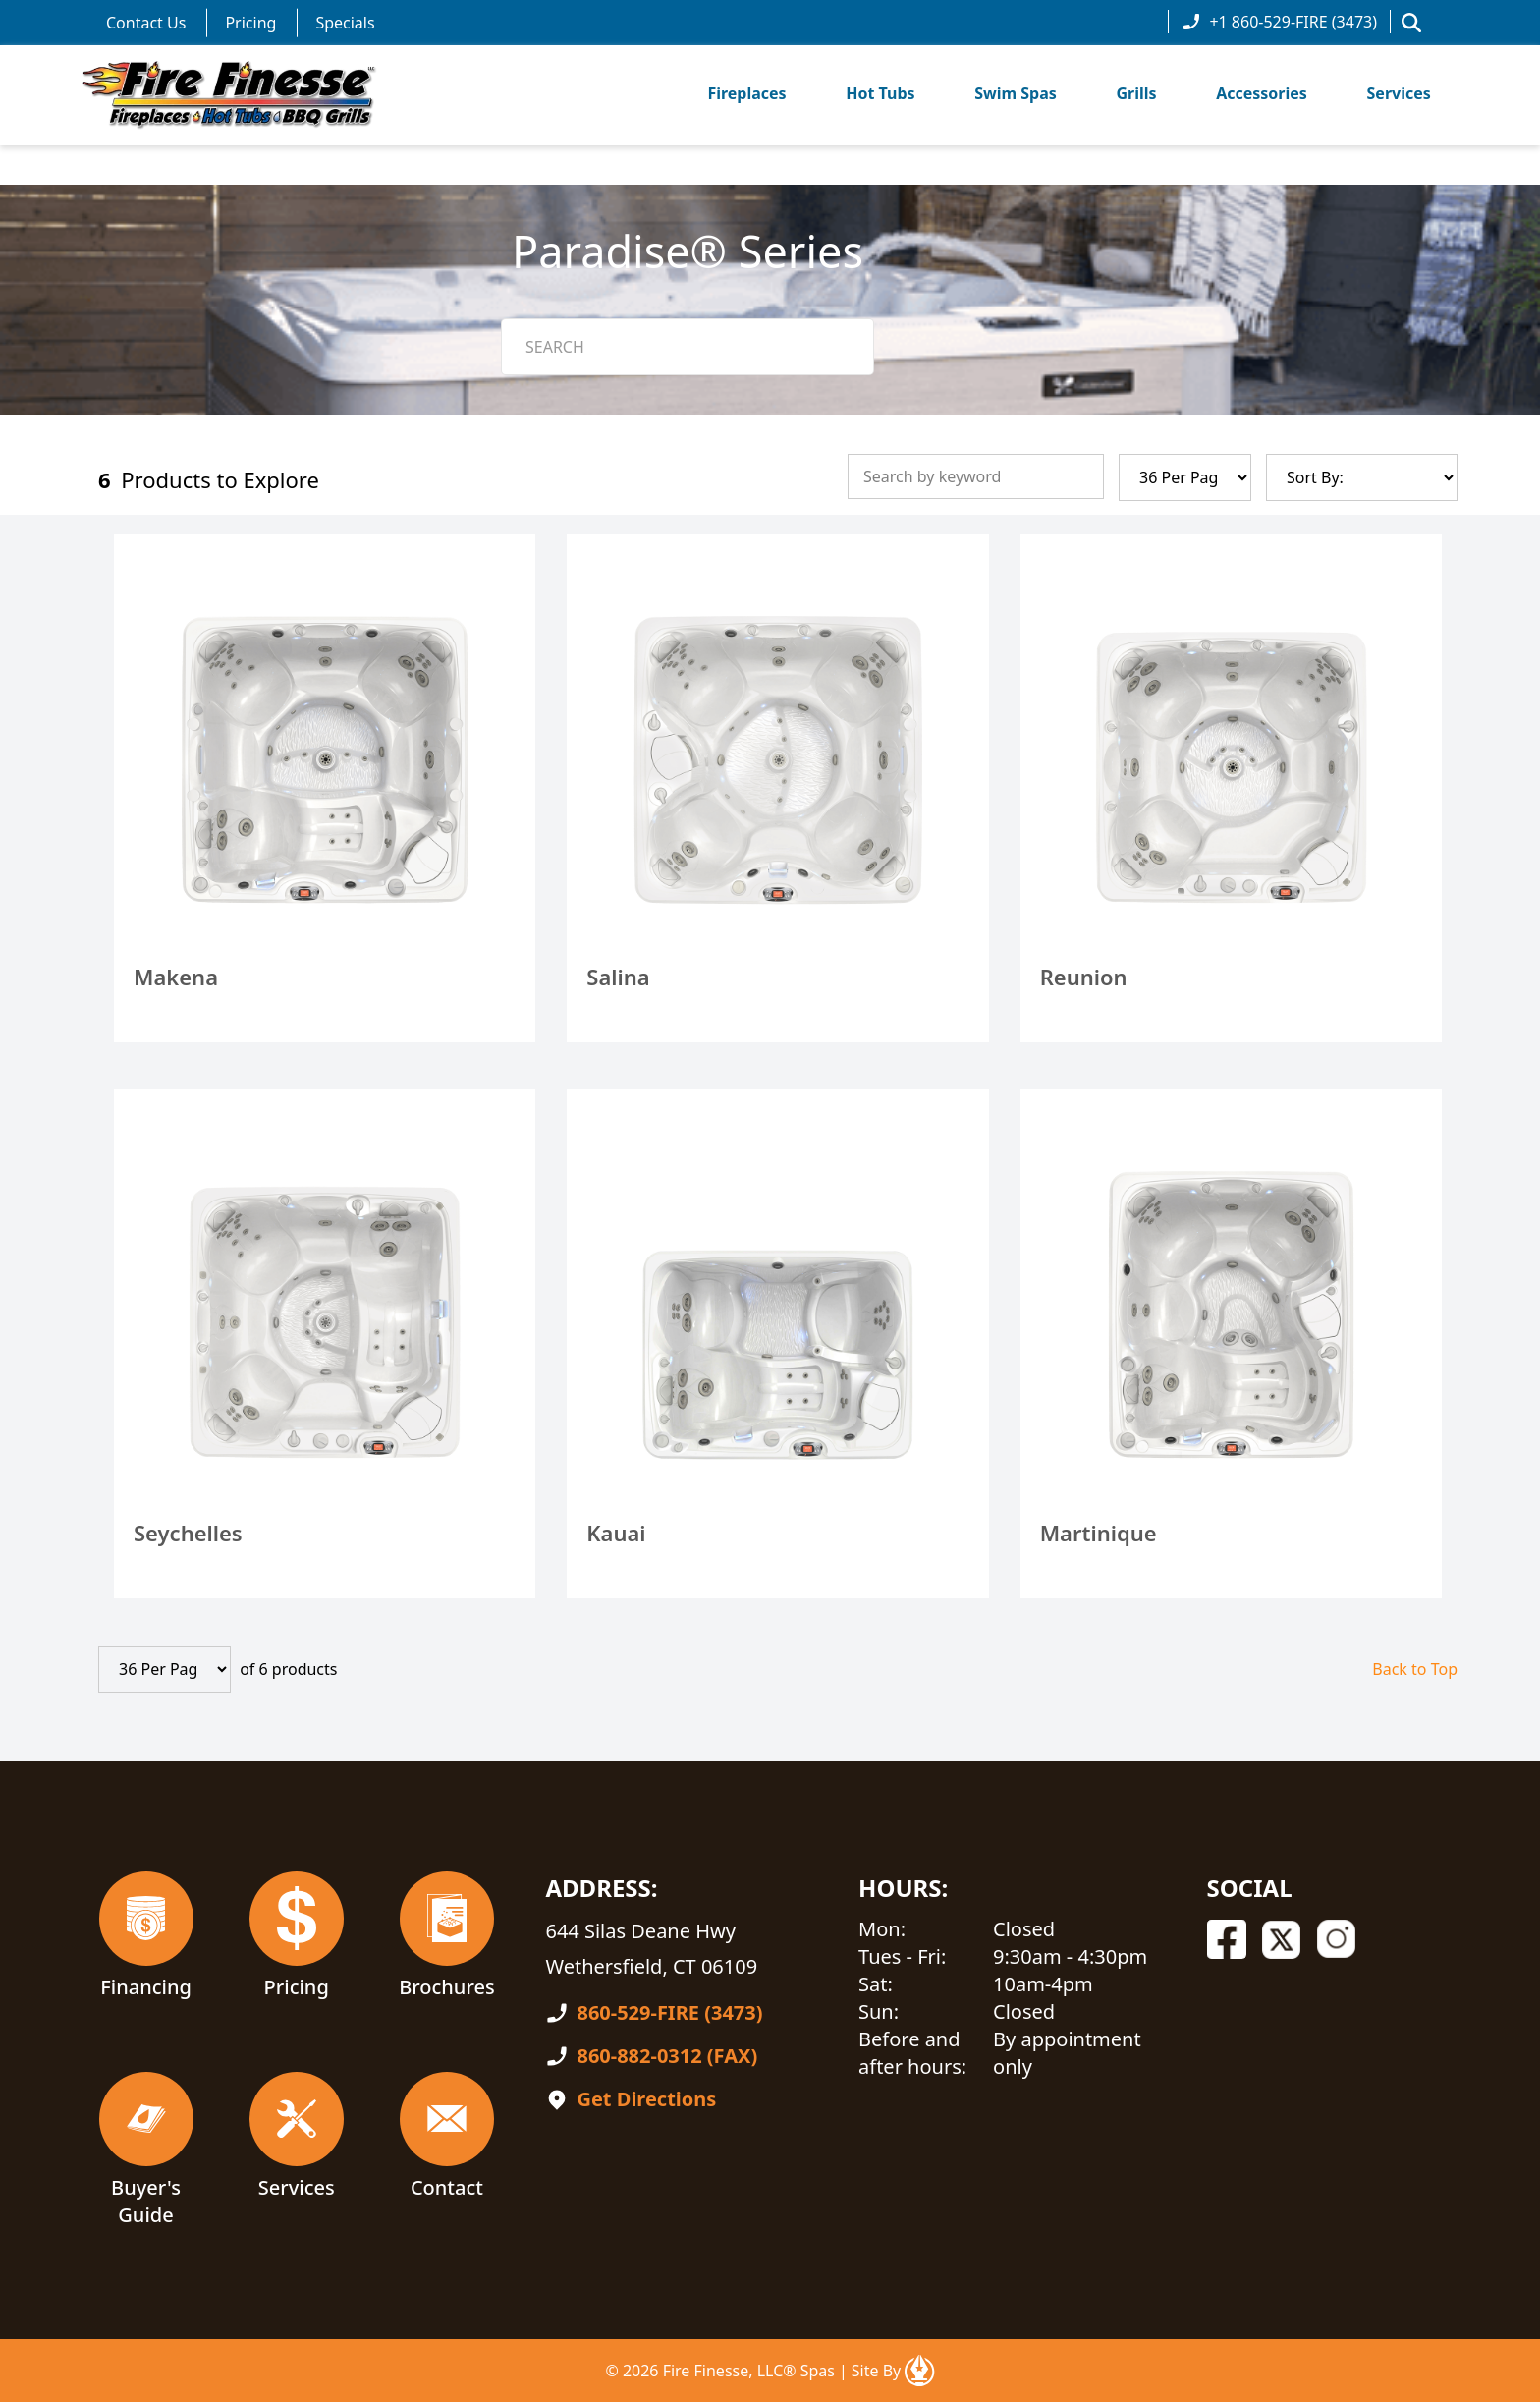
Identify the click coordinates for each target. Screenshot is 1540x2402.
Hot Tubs (880, 93)
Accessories (1261, 93)
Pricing (250, 22)
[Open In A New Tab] (919, 2370)
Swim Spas (1015, 93)
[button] (1411, 22)
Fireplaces (746, 93)
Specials (344, 22)
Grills (1136, 93)
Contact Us (146, 22)
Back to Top (1415, 1669)
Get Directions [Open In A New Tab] (646, 2099)
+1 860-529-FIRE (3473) (1279, 21)
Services (1399, 93)
